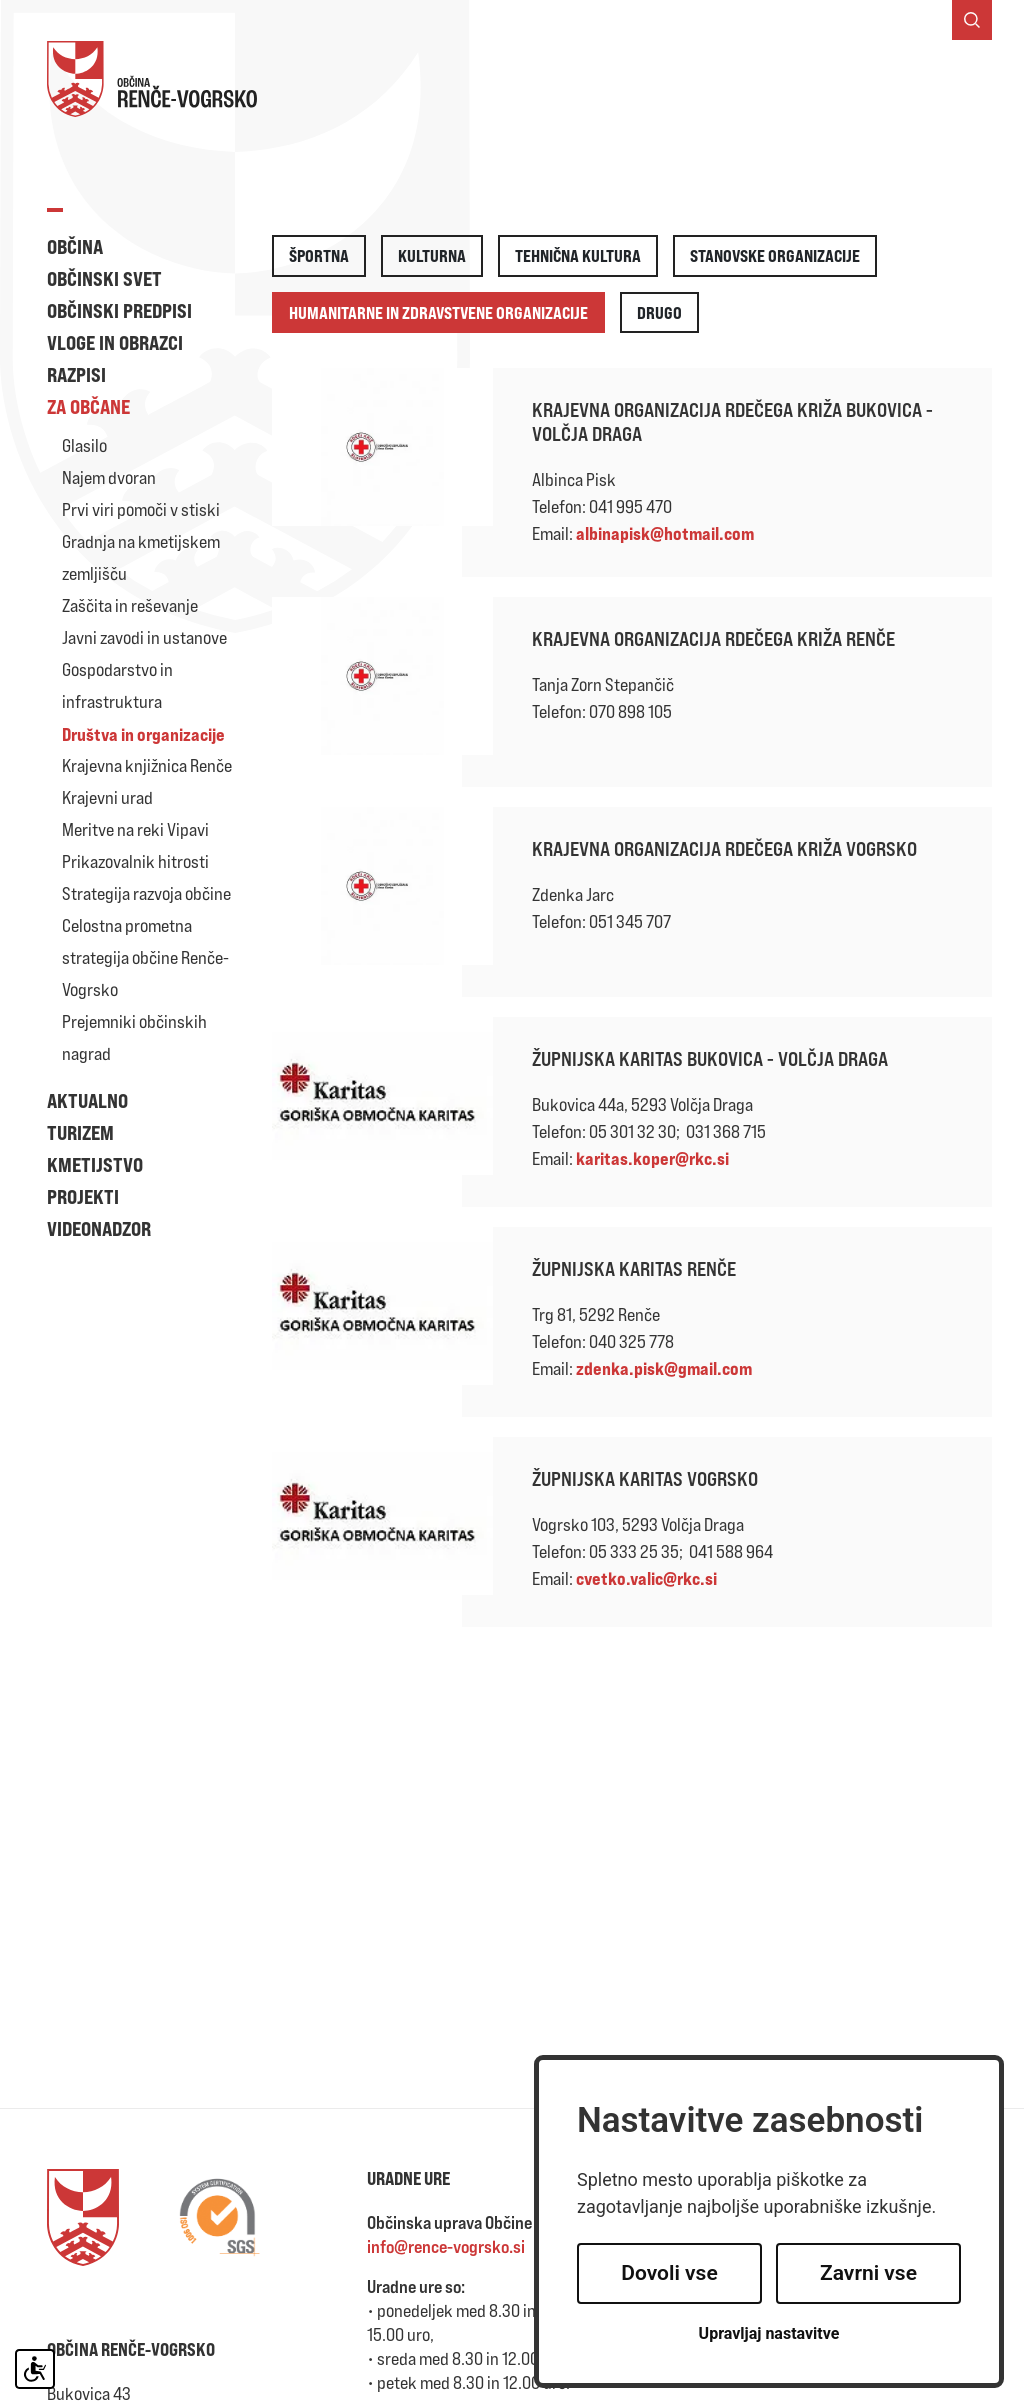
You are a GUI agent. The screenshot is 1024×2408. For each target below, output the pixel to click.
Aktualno (87, 1100)
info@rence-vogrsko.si (446, 2246)
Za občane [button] (88, 406)
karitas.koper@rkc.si (652, 1158)
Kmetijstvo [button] (95, 1164)
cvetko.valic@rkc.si (646, 1578)
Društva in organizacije (143, 734)
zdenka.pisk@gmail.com (664, 1368)
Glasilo (84, 445)
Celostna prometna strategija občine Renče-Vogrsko (145, 957)
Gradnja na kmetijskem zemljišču (141, 557)
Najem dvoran (109, 477)
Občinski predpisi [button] (119, 310)
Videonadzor (99, 1228)
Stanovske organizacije (775, 255)
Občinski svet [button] (104, 278)
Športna (319, 255)
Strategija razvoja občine (146, 893)
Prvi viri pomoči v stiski (141, 509)
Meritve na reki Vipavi (135, 829)
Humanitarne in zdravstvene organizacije (438, 312)
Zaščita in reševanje (130, 605)
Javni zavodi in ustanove (144, 637)
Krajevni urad (107, 797)
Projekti (83, 1196)
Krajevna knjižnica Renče (147, 765)
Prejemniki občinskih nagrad (134, 1037)
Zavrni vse (868, 2273)
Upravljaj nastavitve (769, 2333)
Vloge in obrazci (115, 342)
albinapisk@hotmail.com (665, 533)
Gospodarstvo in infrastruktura (117, 685)
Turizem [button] (80, 1132)
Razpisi (76, 374)
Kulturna (432, 255)
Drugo (659, 312)
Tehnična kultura (578, 255)
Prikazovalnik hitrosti (135, 861)
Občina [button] (75, 246)
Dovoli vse (669, 2273)
